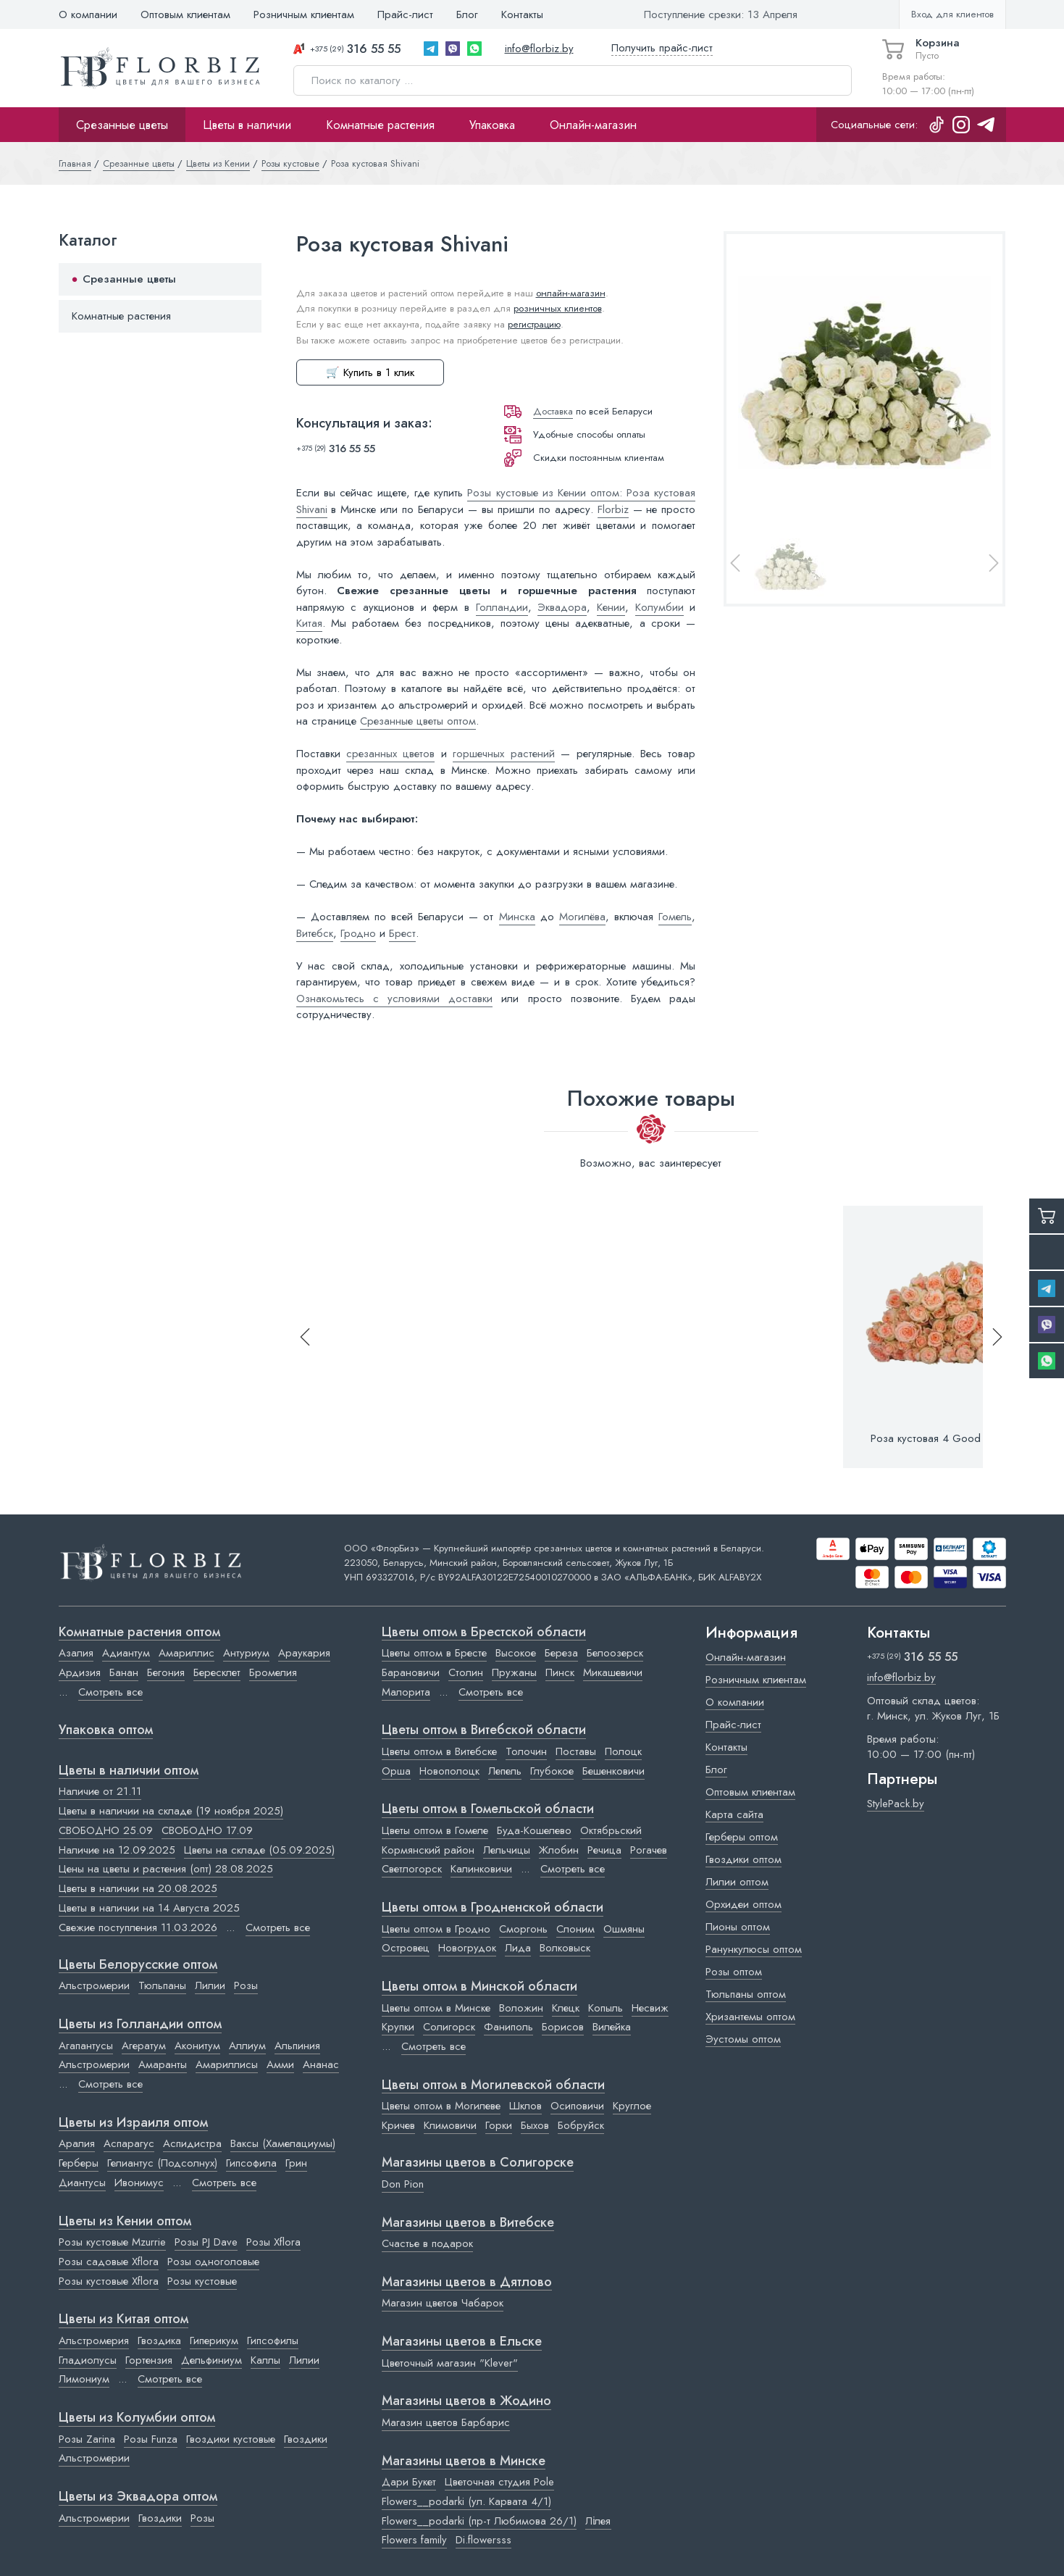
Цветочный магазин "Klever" (450, 2363)
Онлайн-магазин (593, 124)
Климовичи (450, 2125)
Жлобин (559, 1850)
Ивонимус (139, 2183)
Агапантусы (86, 2046)
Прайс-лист (405, 14)
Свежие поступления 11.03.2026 (138, 1927)
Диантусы (82, 2183)
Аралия (77, 2143)
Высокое (515, 1653)
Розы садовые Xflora (109, 2261)
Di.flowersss (483, 2540)
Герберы (79, 2163)
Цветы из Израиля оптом (133, 2123)
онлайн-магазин (571, 293)
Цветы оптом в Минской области (479, 1987)
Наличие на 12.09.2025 (117, 1850)
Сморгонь (523, 1929)
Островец (406, 1948)
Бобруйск (581, 2125)
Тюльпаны (162, 1985)
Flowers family (414, 2540)
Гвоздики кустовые (230, 2439)
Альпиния (297, 2046)
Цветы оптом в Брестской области (484, 1632)
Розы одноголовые (213, 2261)
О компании (88, 14)
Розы (246, 1985)
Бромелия (273, 1672)
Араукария (304, 1653)
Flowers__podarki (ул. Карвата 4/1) (466, 2501)
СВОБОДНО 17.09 (207, 1830)
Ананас (321, 2064)
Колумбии (659, 607)
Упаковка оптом (106, 1730)
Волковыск (565, 1948)
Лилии (210, 1985)
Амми (280, 2064)
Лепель (504, 1771)
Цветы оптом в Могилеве (441, 2106)
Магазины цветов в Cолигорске (478, 2163)
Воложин (521, 2008)
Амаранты (162, 2064)
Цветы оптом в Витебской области (484, 1730)
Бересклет (216, 1672)
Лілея (598, 2521)
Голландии (502, 607)
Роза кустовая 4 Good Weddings (951, 1438)
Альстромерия (94, 2340)
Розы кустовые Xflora (109, 2281)
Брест (402, 933)
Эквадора (562, 607)
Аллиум (247, 2046)
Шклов (525, 2106)
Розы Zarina (87, 2439)
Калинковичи (481, 1869)
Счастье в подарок (427, 2243)
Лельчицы (506, 1850)
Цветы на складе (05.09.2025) (259, 1850)
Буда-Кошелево (534, 1830)
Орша (396, 1771)
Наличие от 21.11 (100, 1791)
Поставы (576, 1751)
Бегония (166, 1672)
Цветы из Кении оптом (125, 2221)
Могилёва (582, 917)
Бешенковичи (613, 1771)
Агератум (144, 2046)
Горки (498, 2125)
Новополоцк (449, 1771)
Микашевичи (612, 1672)
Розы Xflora (273, 2242)
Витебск (314, 933)
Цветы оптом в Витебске (439, 1751)
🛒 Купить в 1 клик (370, 372)
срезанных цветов (390, 754)
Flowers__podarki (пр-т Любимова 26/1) (479, 2521)
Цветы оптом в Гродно (436, 1929)
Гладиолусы (88, 2360)
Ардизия (80, 1672)
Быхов (535, 2125)
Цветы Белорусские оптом (138, 1965)
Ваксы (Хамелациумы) (282, 2143)
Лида (518, 1948)
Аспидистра (192, 2143)
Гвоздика (159, 2340)
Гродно (358, 933)
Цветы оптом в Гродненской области (492, 1908)
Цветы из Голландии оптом (140, 2024)
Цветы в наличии (247, 124)
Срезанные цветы (122, 124)
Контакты (522, 14)
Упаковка (492, 124)
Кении (611, 607)
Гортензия (148, 2360)
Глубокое (552, 1771)
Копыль (605, 2008)
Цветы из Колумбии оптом (137, 2418)
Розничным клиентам (304, 14)
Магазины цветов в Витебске (468, 2223)
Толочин (526, 1751)
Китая (309, 623)
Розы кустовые (202, 2281)
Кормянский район (428, 1850)
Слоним (575, 1929)
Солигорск (449, 2027)
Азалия (76, 1653)
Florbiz (613, 509)
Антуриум (246, 1653)
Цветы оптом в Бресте (434, 1653)
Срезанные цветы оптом (418, 721)
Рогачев (648, 1850)
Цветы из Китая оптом (123, 2319)
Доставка (553, 411)
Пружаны (514, 1672)
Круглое (632, 2106)
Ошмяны (624, 1929)
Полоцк (623, 1751)
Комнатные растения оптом (139, 1632)
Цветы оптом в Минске (436, 2008)
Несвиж (650, 2008)
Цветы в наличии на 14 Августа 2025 (149, 1908)
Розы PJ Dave (206, 2242)
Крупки (398, 2027)
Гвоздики (305, 2439)
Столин (465, 1672)
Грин (296, 2163)
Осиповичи (577, 2106)
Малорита (406, 1692)
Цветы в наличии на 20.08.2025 (138, 1888)
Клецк (565, 2008)
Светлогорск (412, 1869)
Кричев (398, 2125)
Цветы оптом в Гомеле (435, 1830)
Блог (467, 14)
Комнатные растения (380, 124)
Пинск (559, 1672)
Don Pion (403, 2184)
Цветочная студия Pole (499, 2482)
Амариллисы (227, 2064)
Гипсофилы (272, 2340)
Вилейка (611, 2027)
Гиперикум (214, 2340)
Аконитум (197, 2046)
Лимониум (84, 2379)
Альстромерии (94, 1985)
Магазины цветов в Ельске (462, 2342)
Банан (123, 1672)
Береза (561, 1653)
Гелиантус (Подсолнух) (162, 2163)
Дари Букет (409, 2482)
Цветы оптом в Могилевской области (493, 2085)
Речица (604, 1850)
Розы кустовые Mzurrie (112, 2242)
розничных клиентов (558, 308)
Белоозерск (615, 1653)
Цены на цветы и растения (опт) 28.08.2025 (166, 1869)
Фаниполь (508, 2027)
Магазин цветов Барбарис (446, 2422)
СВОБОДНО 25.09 (106, 1830)
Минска (517, 917)
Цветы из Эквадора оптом (138, 2497)
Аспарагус (129, 2143)
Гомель (675, 917)
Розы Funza (150, 2439)
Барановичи (411, 1672)
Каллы (265, 2360)
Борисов (563, 2027)
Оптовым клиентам (185, 14)
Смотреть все (110, 1692)
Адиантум (126, 1653)
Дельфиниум (211, 2360)
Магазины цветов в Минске (463, 2461)
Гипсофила (251, 2163)
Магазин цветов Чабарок (442, 2303)
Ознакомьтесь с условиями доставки (394, 998)
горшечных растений (503, 754)
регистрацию (534, 324)
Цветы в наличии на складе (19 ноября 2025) (171, 1811)
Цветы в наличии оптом (128, 1771)
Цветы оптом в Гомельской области (488, 1809)
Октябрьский (611, 1830)
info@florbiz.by (539, 49)
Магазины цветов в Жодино (466, 2401)
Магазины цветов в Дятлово (467, 2282)
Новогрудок (467, 1948)
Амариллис (186, 1653)
